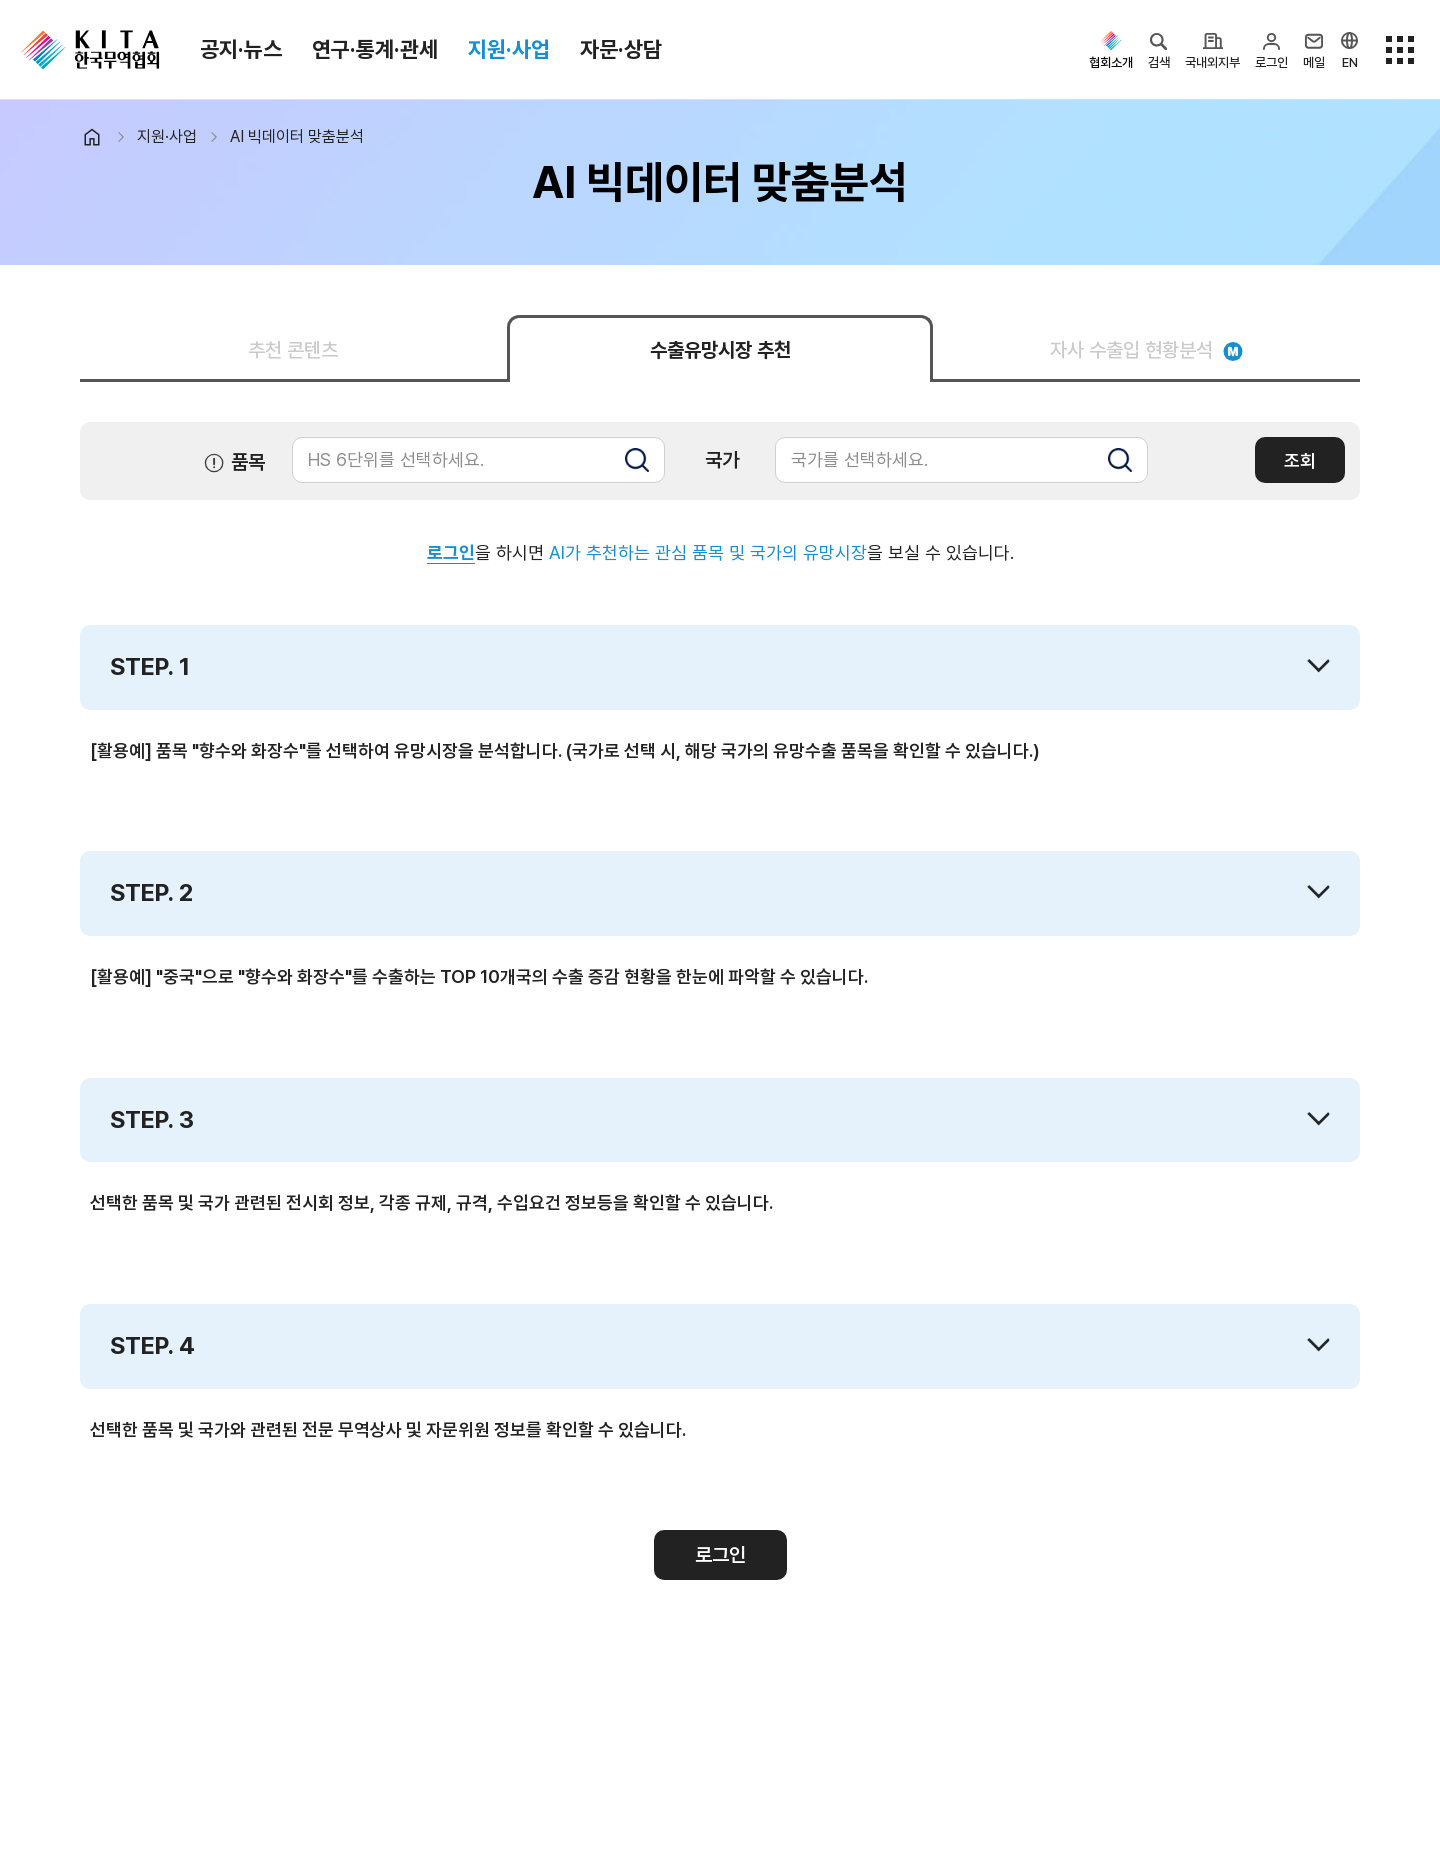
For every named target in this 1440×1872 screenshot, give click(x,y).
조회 (1300, 460)
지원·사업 (509, 49)
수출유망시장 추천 (720, 350)
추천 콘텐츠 (293, 350)
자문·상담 (621, 49)
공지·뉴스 (241, 49)
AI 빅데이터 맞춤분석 (297, 136)
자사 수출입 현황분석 (1146, 350)
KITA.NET (90, 50)
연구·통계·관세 (375, 49)
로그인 (451, 552)
